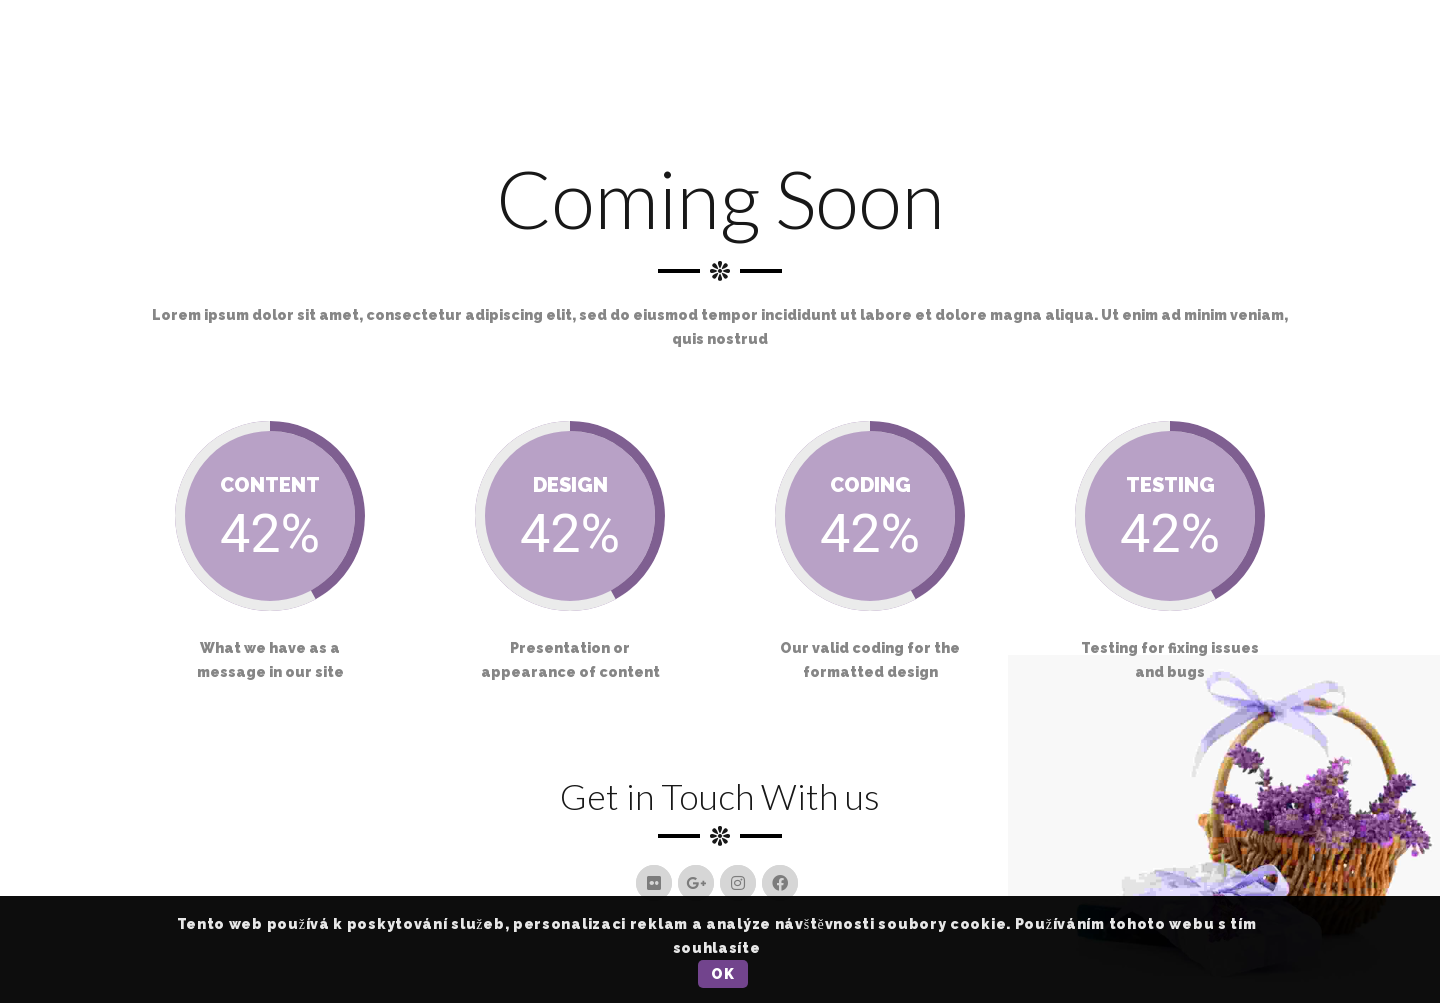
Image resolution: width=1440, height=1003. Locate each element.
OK (722, 974)
